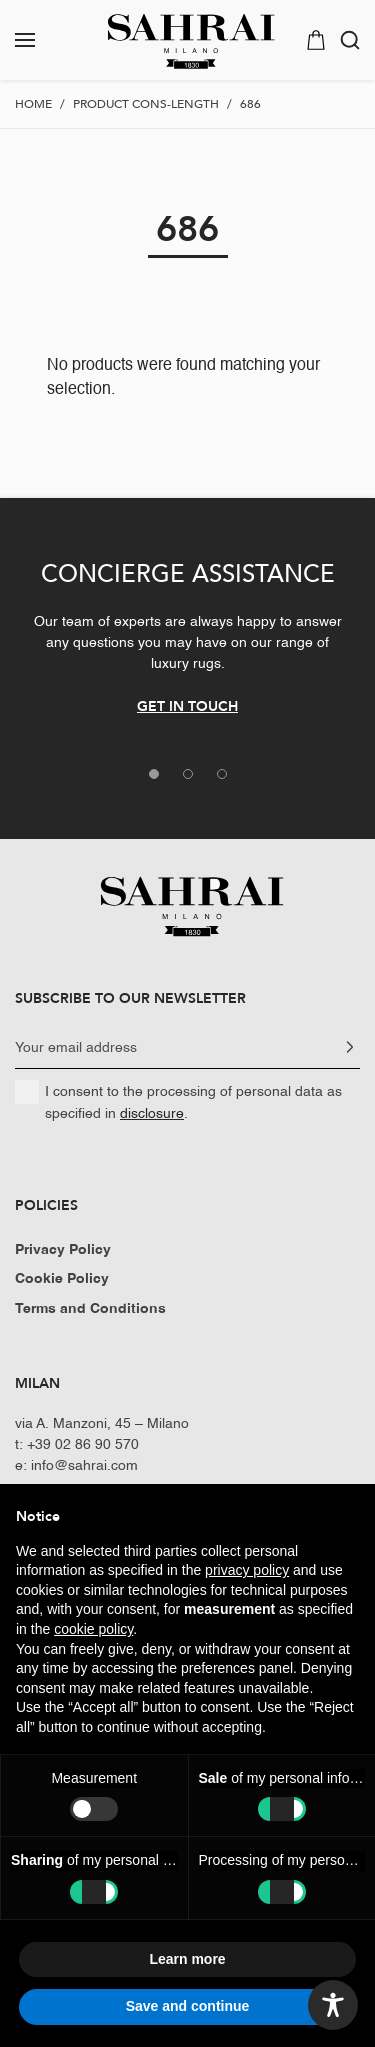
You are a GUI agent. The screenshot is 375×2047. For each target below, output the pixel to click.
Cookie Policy (62, 1279)
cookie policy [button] (93, 1629)
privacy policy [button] (247, 1570)
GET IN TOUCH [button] (187, 705)
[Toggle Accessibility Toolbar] (333, 2005)
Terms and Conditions (90, 1309)
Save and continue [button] (188, 2006)
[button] (43, 40)
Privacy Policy (63, 1250)
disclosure (152, 1114)
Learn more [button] (187, 1959)
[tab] (154, 774)
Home (33, 104)
